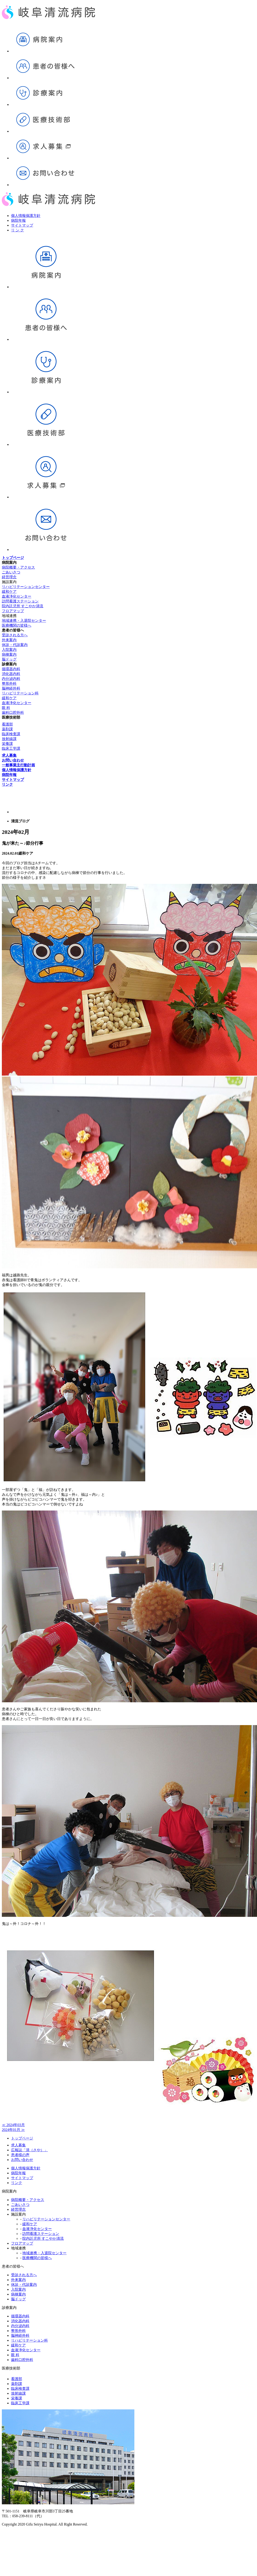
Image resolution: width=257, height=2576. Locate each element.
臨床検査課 (11, 734)
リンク (16, 2183)
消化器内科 (11, 674)
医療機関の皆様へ (16, 625)
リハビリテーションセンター (26, 587)
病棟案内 (9, 654)
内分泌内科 (11, 679)
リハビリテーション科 (20, 693)
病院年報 (18, 220)
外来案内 (9, 640)
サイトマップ (22, 225)
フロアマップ (13, 611)
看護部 (7, 724)
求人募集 (18, 2145)
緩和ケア (9, 591)
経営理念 (9, 577)
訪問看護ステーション (20, 601)
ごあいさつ (11, 572)
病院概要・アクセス (18, 567)
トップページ (22, 2138)
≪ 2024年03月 (13, 2125)
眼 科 (6, 708)
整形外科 (9, 683)
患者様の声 (20, 2155)
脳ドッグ (9, 659)
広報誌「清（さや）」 (29, 2150)
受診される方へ (15, 635)
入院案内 (9, 650)
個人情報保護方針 (25, 216)
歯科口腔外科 (13, 712)
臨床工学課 (11, 748)
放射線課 (9, 739)
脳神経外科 (11, 688)
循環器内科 (11, 669)
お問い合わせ (22, 2160)
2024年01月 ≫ (13, 2130)
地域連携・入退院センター (24, 621)
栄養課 (7, 744)
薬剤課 (7, 729)
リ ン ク (17, 230)
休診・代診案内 (15, 645)
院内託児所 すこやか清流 (22, 606)
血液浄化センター (16, 596)
